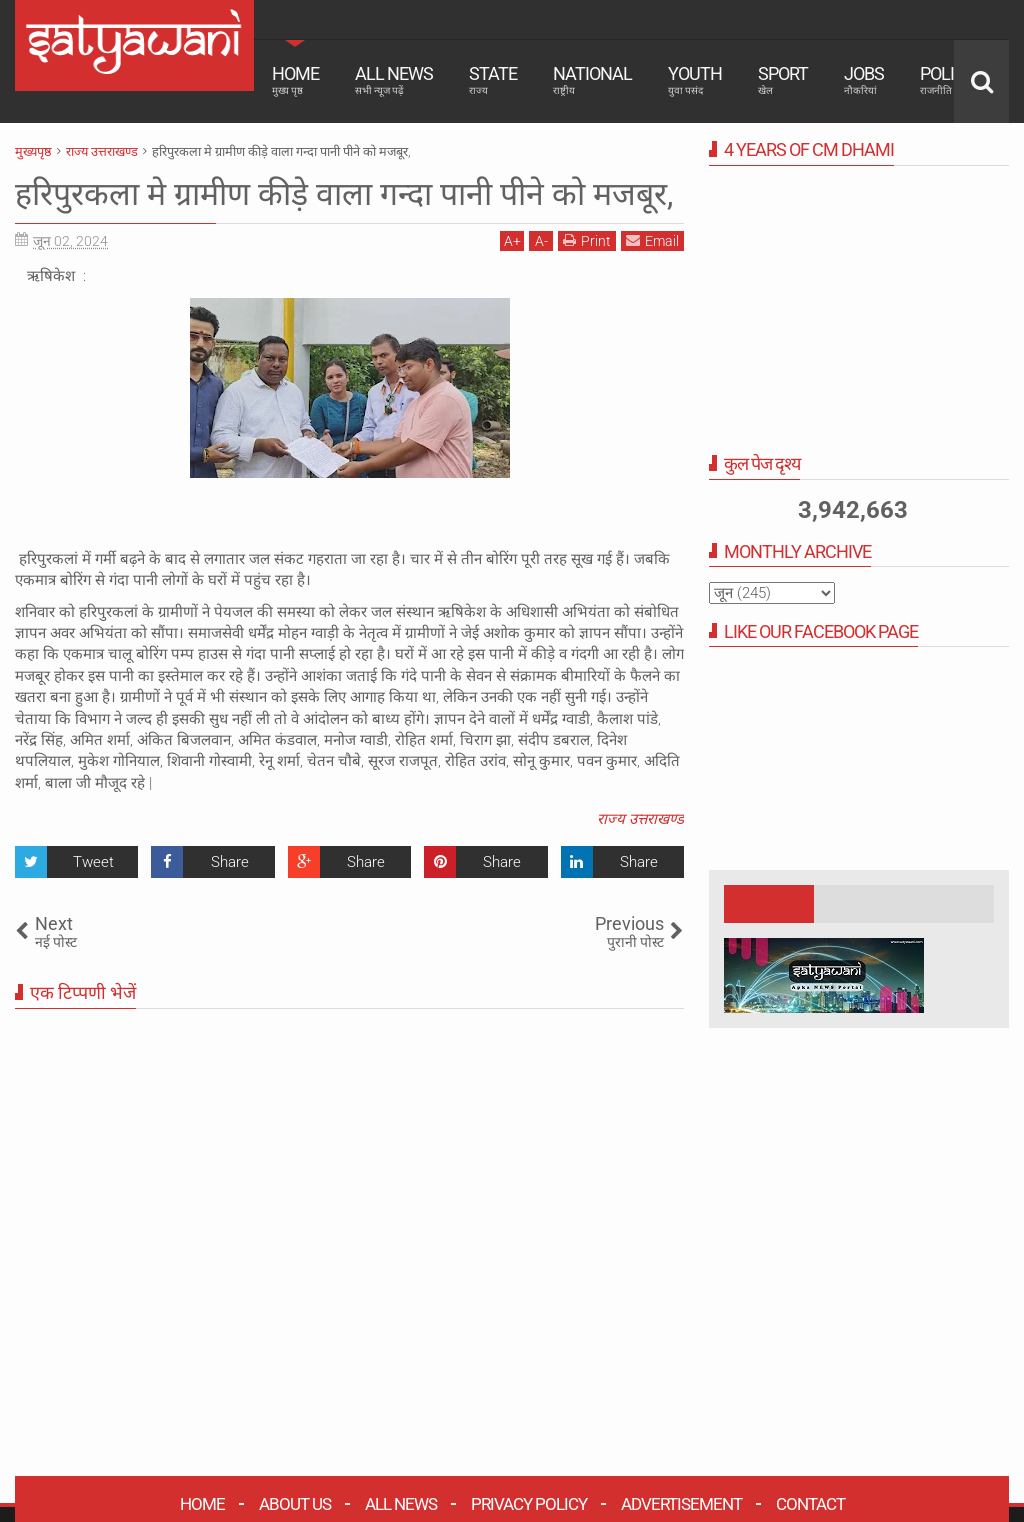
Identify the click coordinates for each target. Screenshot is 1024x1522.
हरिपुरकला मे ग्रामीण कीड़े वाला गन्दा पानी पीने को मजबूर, (344, 194)
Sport (783, 80)
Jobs (864, 80)
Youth (695, 80)
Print (587, 240)
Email (652, 240)
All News (394, 80)
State (493, 80)
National (592, 80)
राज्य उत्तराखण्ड (640, 819)
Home (295, 80)
